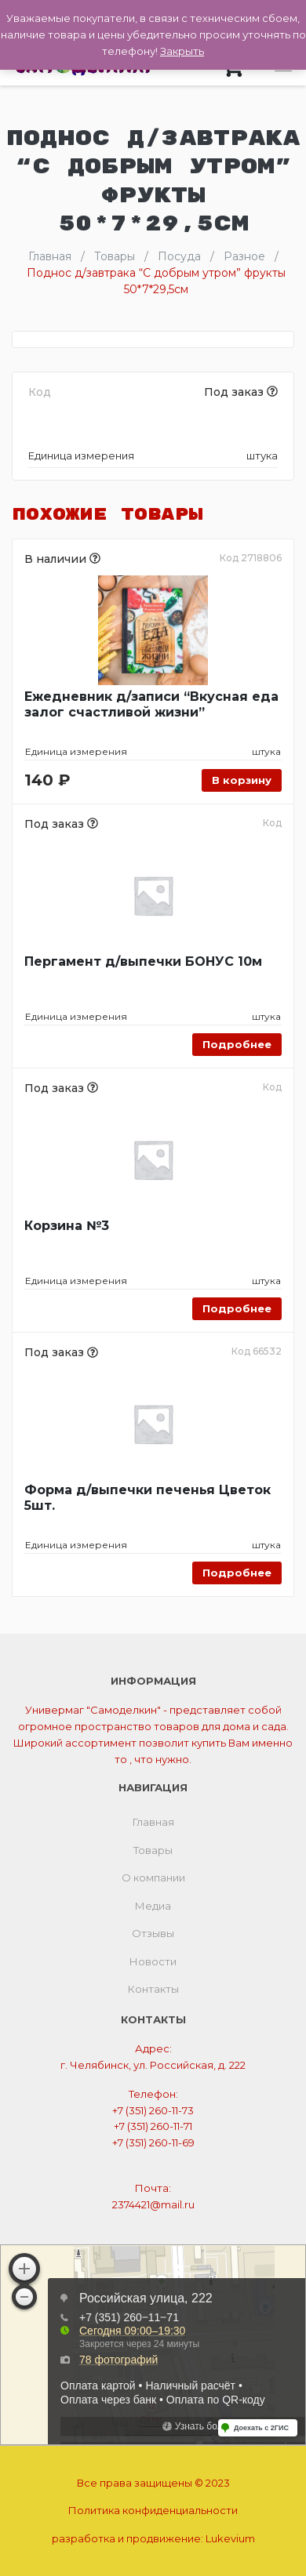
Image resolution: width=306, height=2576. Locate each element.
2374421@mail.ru (153, 2204)
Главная (153, 1822)
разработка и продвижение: (153, 2538)
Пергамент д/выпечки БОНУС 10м (143, 961)
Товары (153, 1850)
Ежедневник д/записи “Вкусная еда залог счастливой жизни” (151, 704)
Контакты (153, 1989)
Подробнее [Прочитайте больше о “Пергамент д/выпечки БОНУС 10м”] (236, 1044)
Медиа (153, 1905)
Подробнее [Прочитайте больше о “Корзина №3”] (236, 1308)
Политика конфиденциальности (153, 2510)
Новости (153, 1961)
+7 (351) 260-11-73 (153, 2110)
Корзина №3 (66, 1225)
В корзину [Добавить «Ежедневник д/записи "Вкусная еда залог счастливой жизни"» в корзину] (241, 780)
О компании (153, 1877)
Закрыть (182, 51)
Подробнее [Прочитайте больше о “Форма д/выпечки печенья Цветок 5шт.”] (236, 1572)
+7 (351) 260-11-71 (153, 2126)
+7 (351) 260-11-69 (153, 2142)
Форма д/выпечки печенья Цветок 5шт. (147, 1497)
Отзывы (153, 1933)
